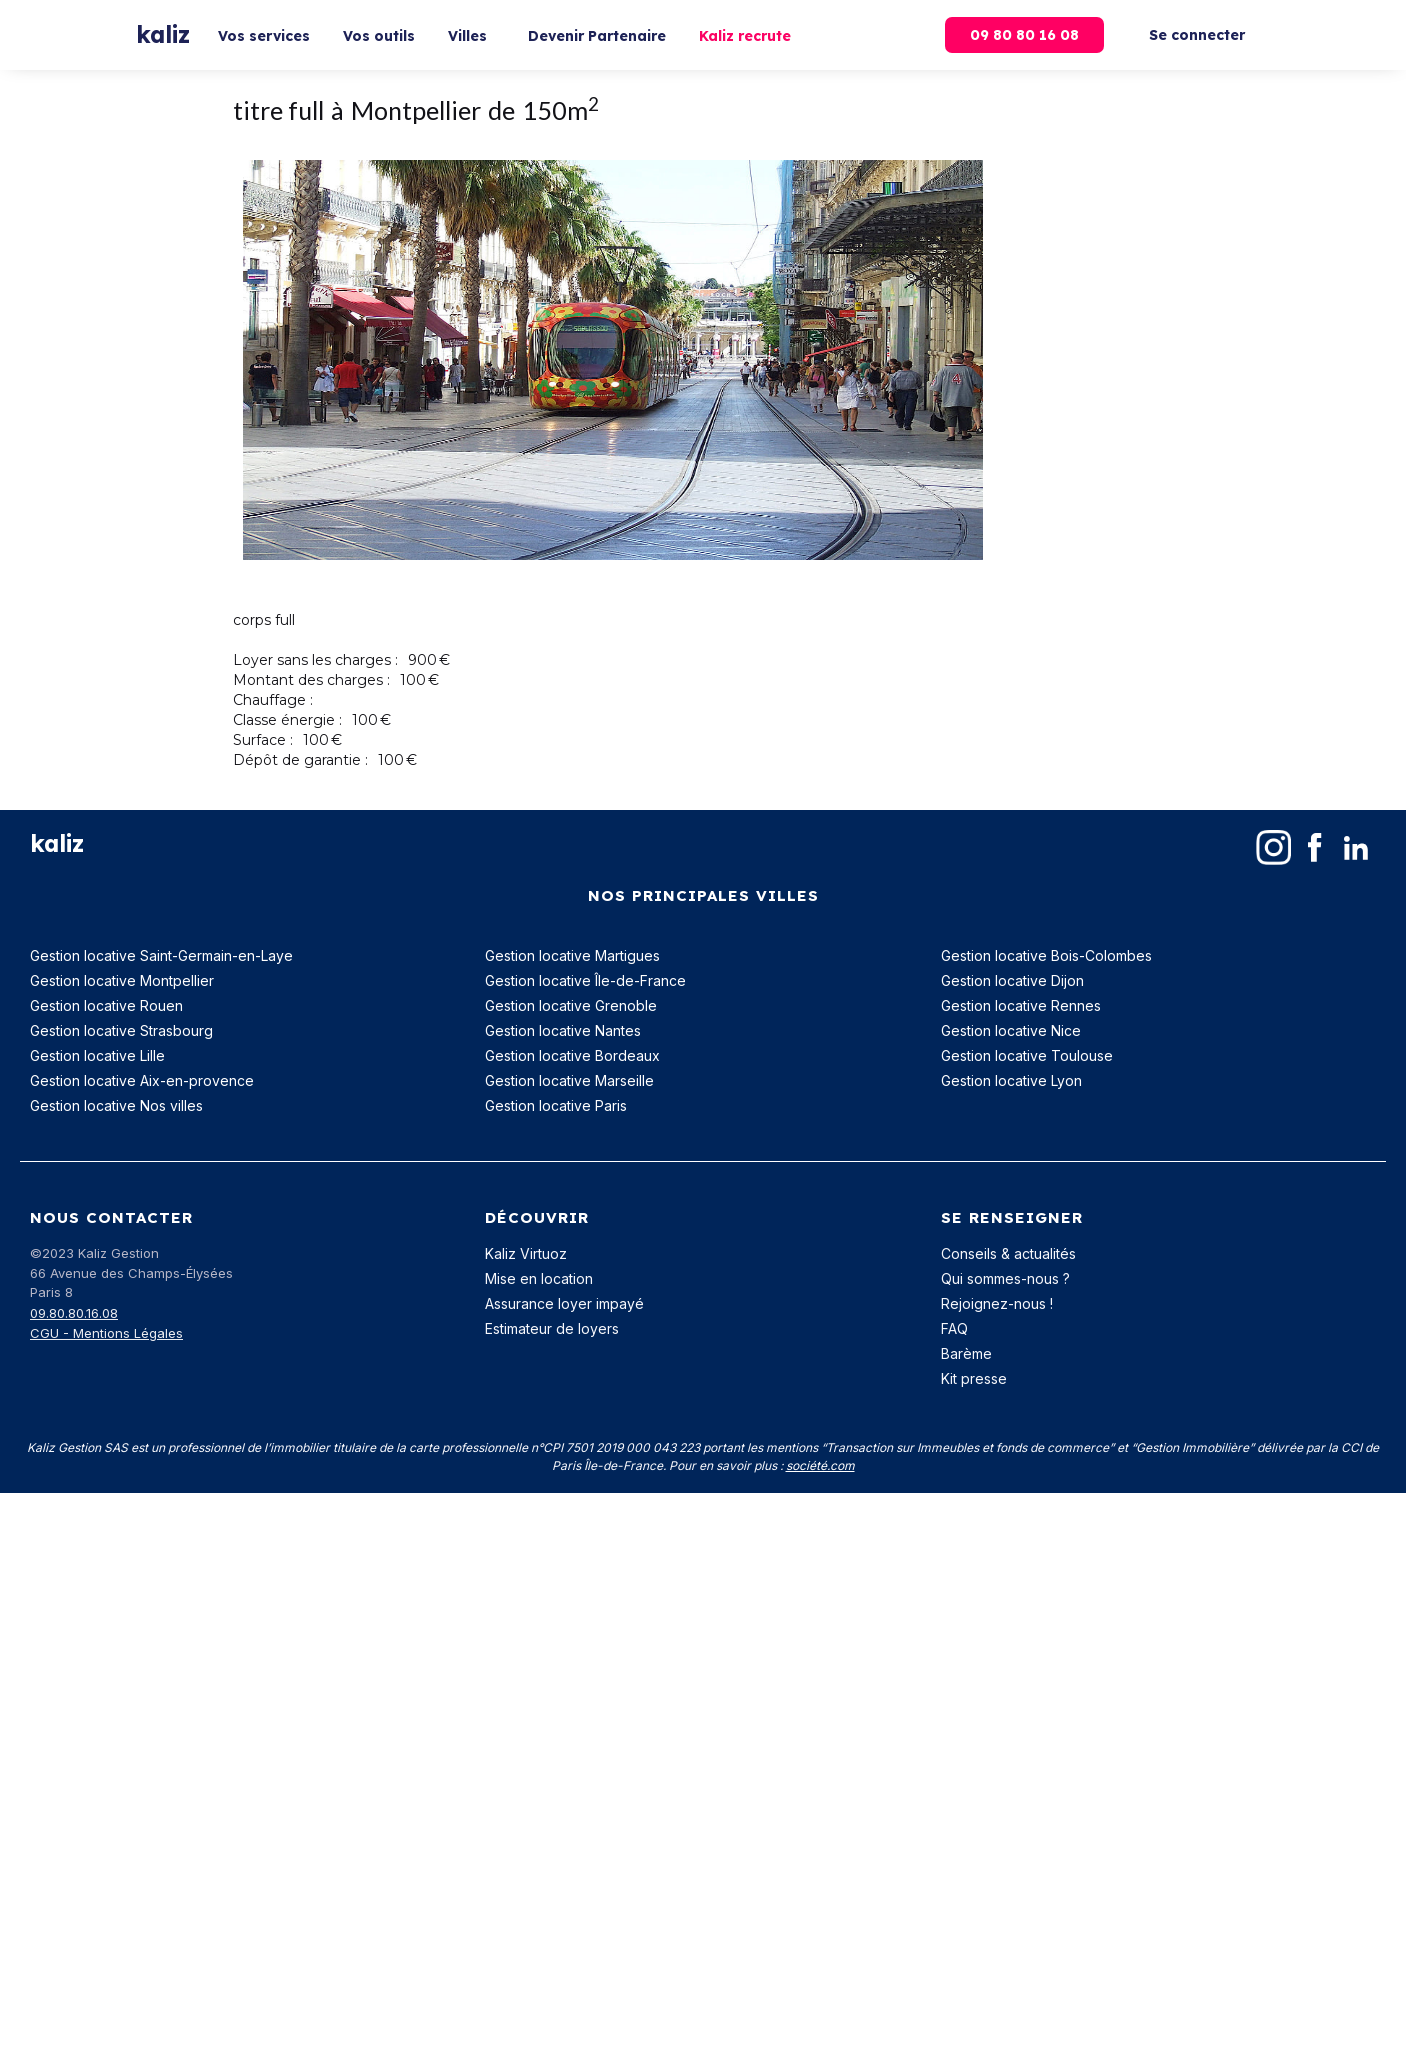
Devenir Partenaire (597, 36)
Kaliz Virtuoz (526, 1253)
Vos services (264, 36)
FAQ (954, 1328)
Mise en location (539, 1278)
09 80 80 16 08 (1024, 35)
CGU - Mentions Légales (106, 1333)
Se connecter (1197, 35)
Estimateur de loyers (552, 1328)
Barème (966, 1353)
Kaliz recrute (745, 36)
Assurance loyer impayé (564, 1303)
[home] (163, 35)
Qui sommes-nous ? (1005, 1278)
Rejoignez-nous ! (997, 1303)
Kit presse (974, 1378)
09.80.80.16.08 (74, 1313)
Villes (467, 36)
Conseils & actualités (1008, 1253)
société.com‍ (820, 1465)
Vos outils (379, 36)
